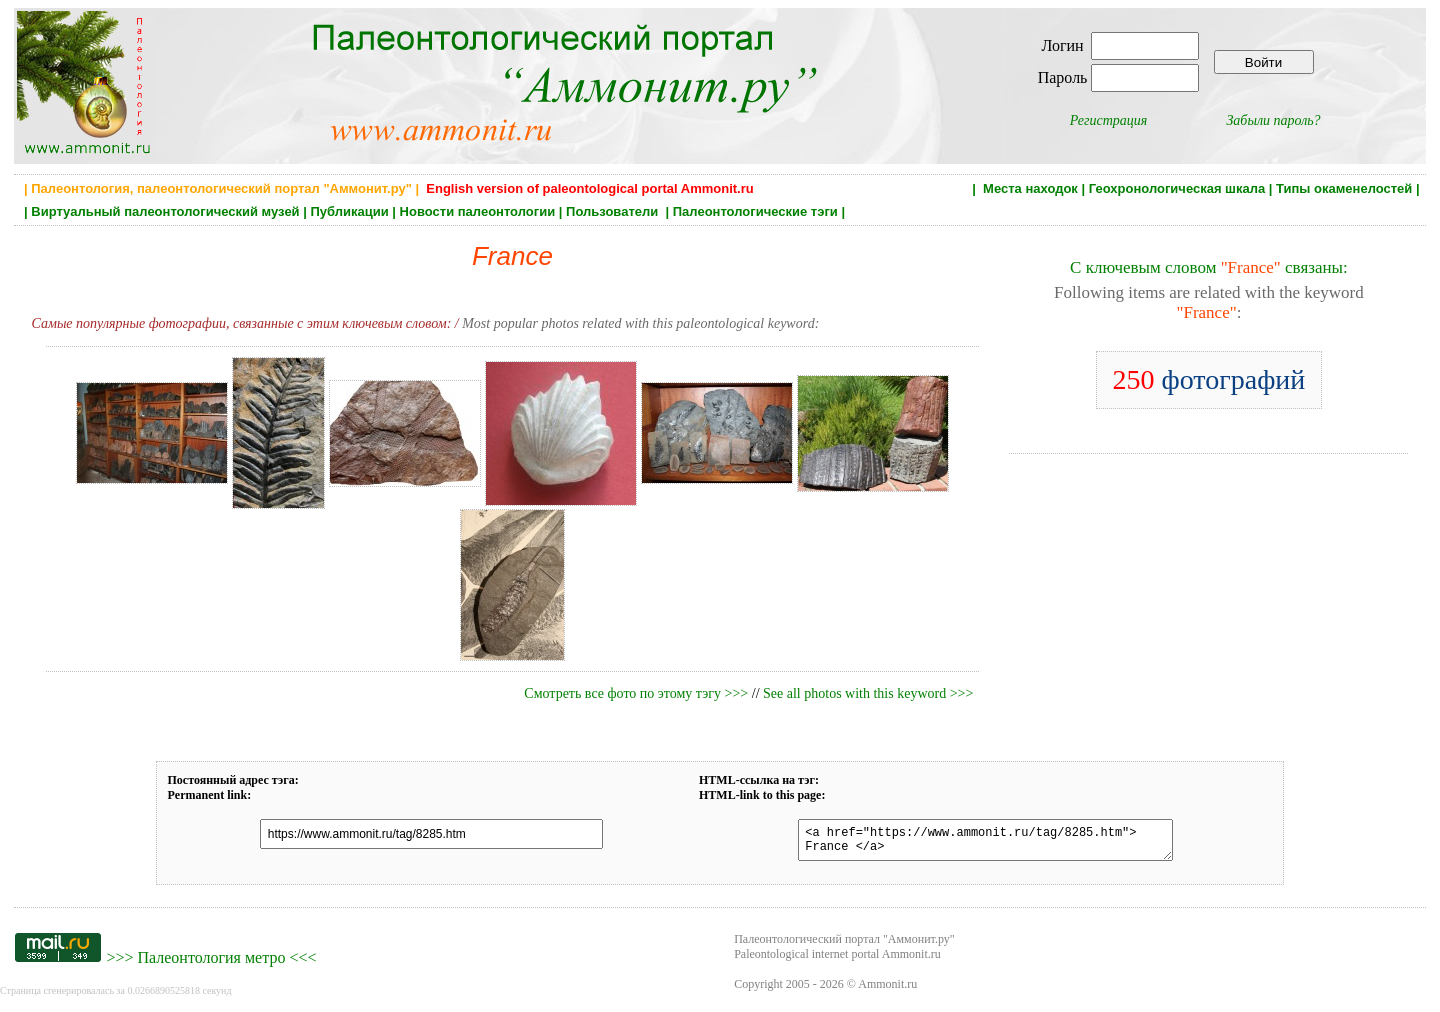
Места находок (1030, 188)
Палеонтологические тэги (755, 211)
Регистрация (1109, 120)
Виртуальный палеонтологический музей (165, 211)
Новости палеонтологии (478, 211)
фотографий (1209, 379)
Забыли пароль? (1273, 120)
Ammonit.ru (887, 990)
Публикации (349, 211)
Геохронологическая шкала (1177, 188)
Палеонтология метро (211, 963)
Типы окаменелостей (1344, 188)
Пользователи (614, 211)
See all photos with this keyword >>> (868, 693)
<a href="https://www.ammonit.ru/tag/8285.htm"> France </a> (973, 843)
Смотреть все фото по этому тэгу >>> (636, 693)
